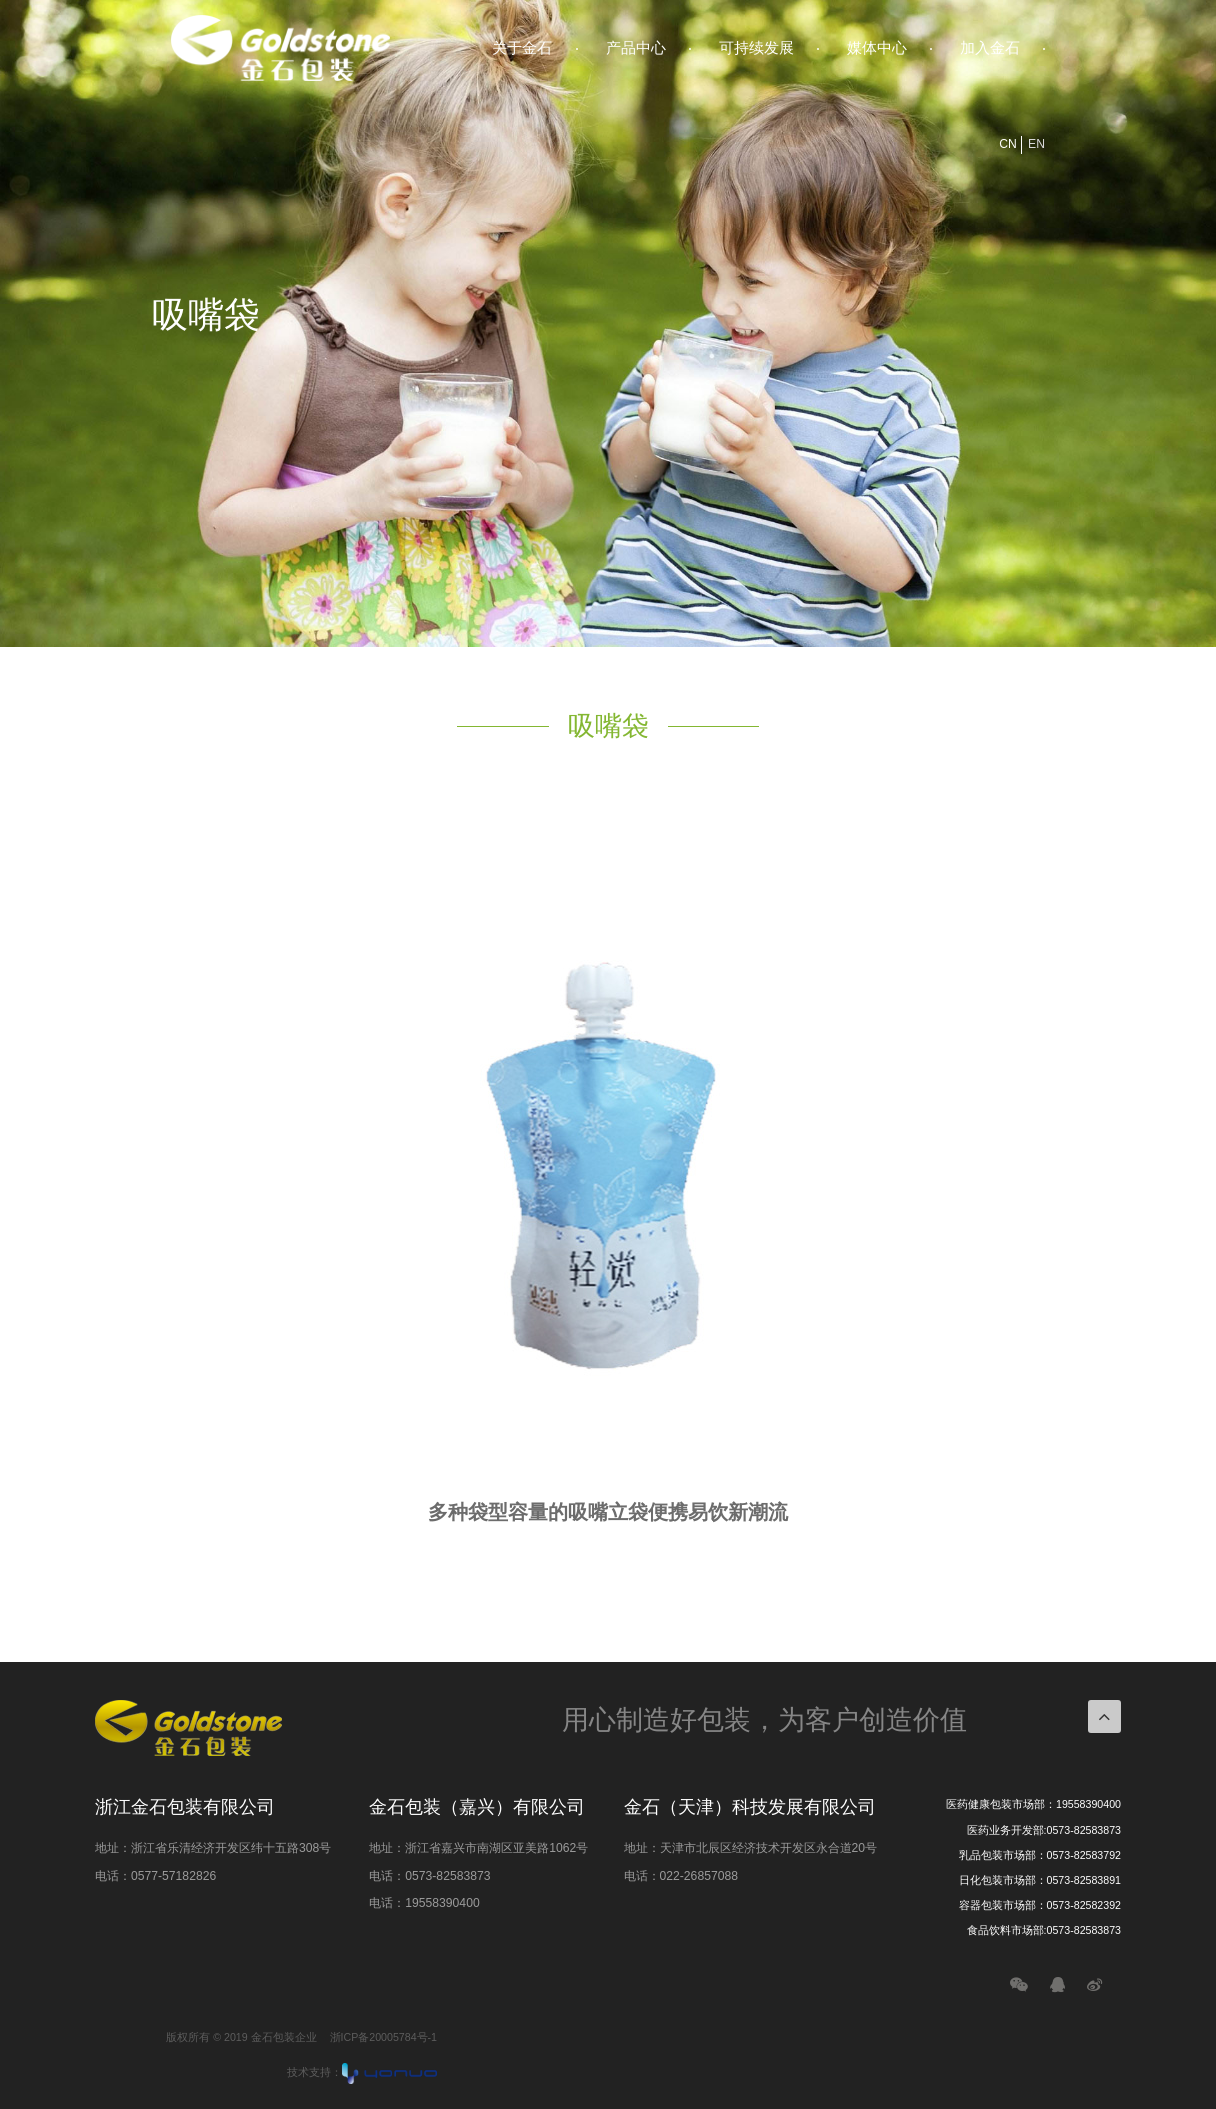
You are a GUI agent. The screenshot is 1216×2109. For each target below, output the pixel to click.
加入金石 (990, 47)
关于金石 (522, 47)
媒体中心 (877, 47)
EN (1036, 144)
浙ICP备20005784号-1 (383, 2037)
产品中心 (636, 47)
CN (1008, 144)
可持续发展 (756, 47)
